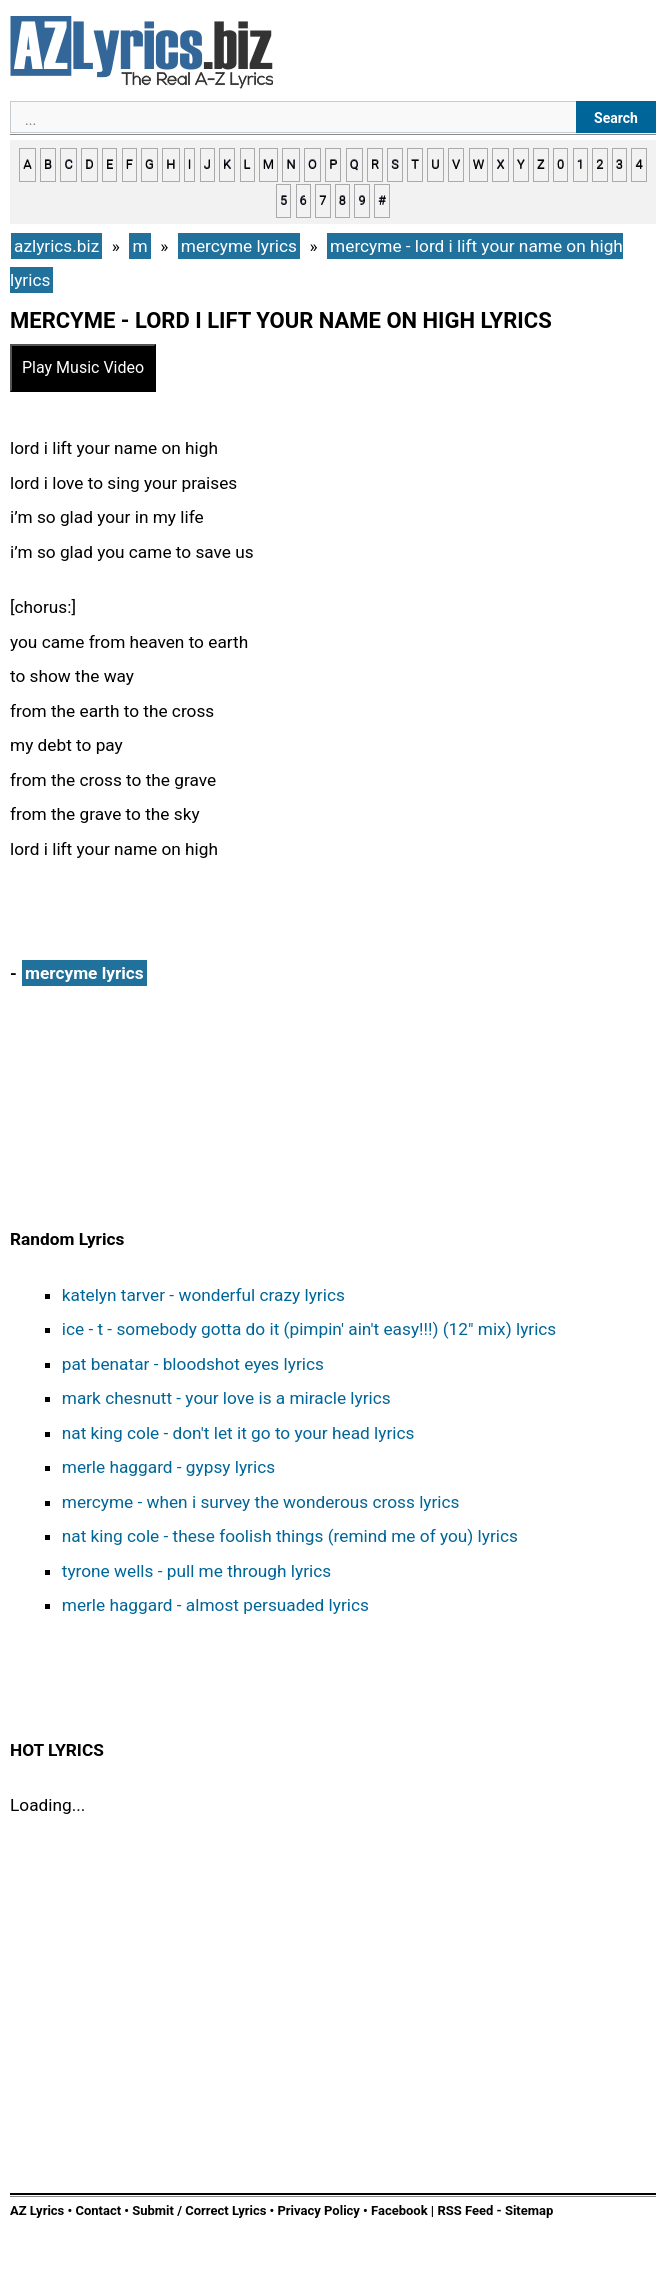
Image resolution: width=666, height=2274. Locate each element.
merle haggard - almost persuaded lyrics (215, 1605)
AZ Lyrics (37, 2210)
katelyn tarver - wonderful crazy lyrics (203, 1295)
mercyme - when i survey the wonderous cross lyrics (261, 1502)
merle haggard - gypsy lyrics (168, 1467)
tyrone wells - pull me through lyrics (196, 1571)
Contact (98, 2210)
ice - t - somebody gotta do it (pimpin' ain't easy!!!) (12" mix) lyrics (309, 1329)
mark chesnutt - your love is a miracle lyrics (226, 1398)
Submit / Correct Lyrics (199, 2210)
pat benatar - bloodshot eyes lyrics (193, 1364)
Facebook (399, 2210)
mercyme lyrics (84, 973)
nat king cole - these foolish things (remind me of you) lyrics (290, 1536)
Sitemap (529, 2210)
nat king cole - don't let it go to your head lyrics (238, 1433)
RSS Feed (466, 2210)
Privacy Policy (318, 2210)
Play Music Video (83, 367)
